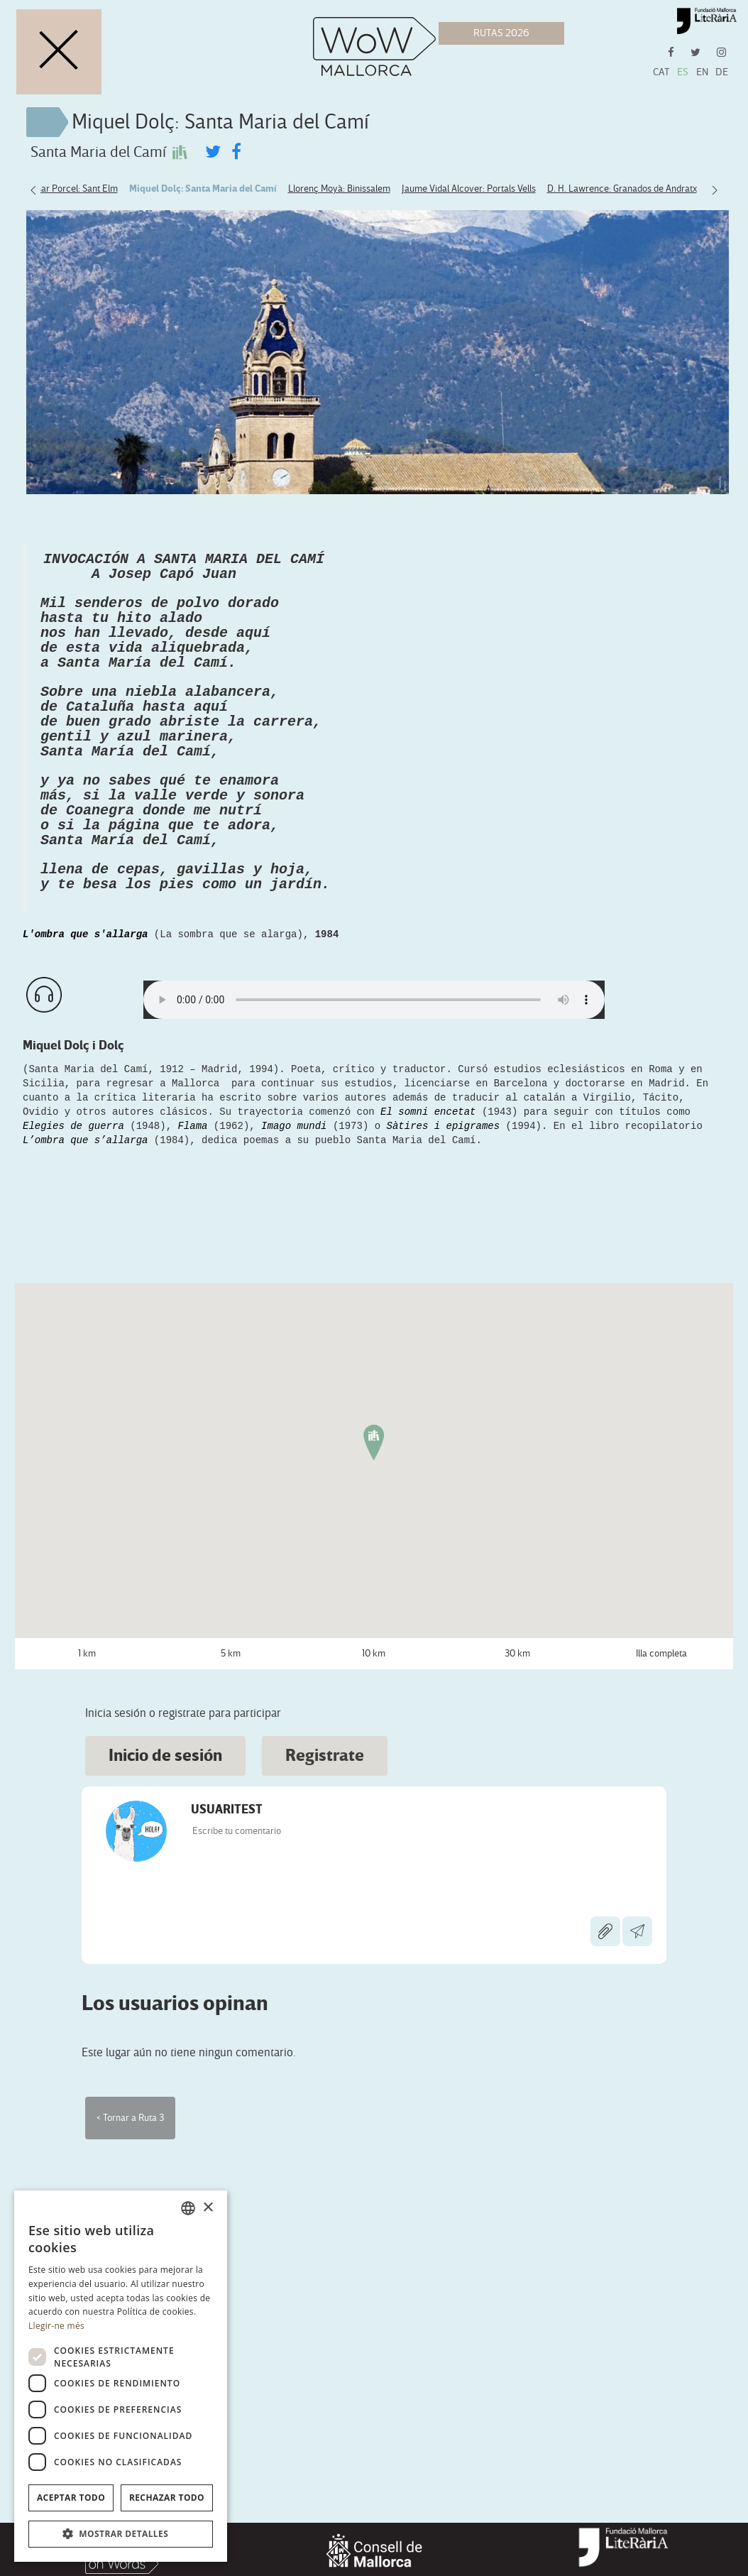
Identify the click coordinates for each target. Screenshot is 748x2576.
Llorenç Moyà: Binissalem (339, 188)
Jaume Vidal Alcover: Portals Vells (469, 188)
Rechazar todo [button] (166, 2498)
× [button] (207, 2208)
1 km (87, 1920)
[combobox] (188, 2208)
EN (702, 72)
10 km (373, 1920)
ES (682, 72)
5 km (231, 1920)
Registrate (324, 2023)
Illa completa (661, 1920)
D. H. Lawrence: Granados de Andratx (622, 188)
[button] (120, 2534)
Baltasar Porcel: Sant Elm (67, 188)
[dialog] (120, 2376)
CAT (661, 72)
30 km (517, 1920)
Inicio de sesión (165, 2023)
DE (721, 72)
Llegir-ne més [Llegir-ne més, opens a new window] (56, 2326)
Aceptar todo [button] (71, 2498)
